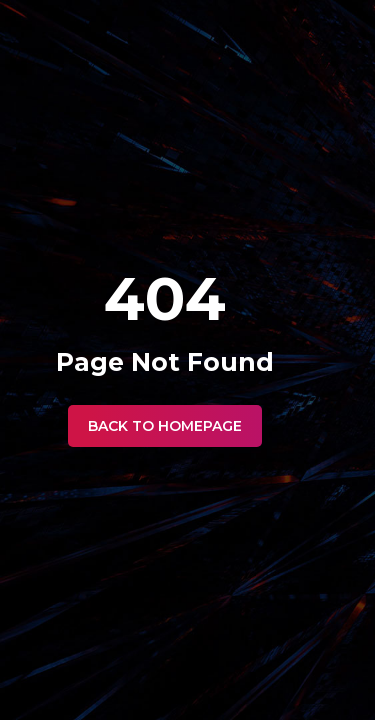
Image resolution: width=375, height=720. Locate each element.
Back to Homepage (165, 426)
